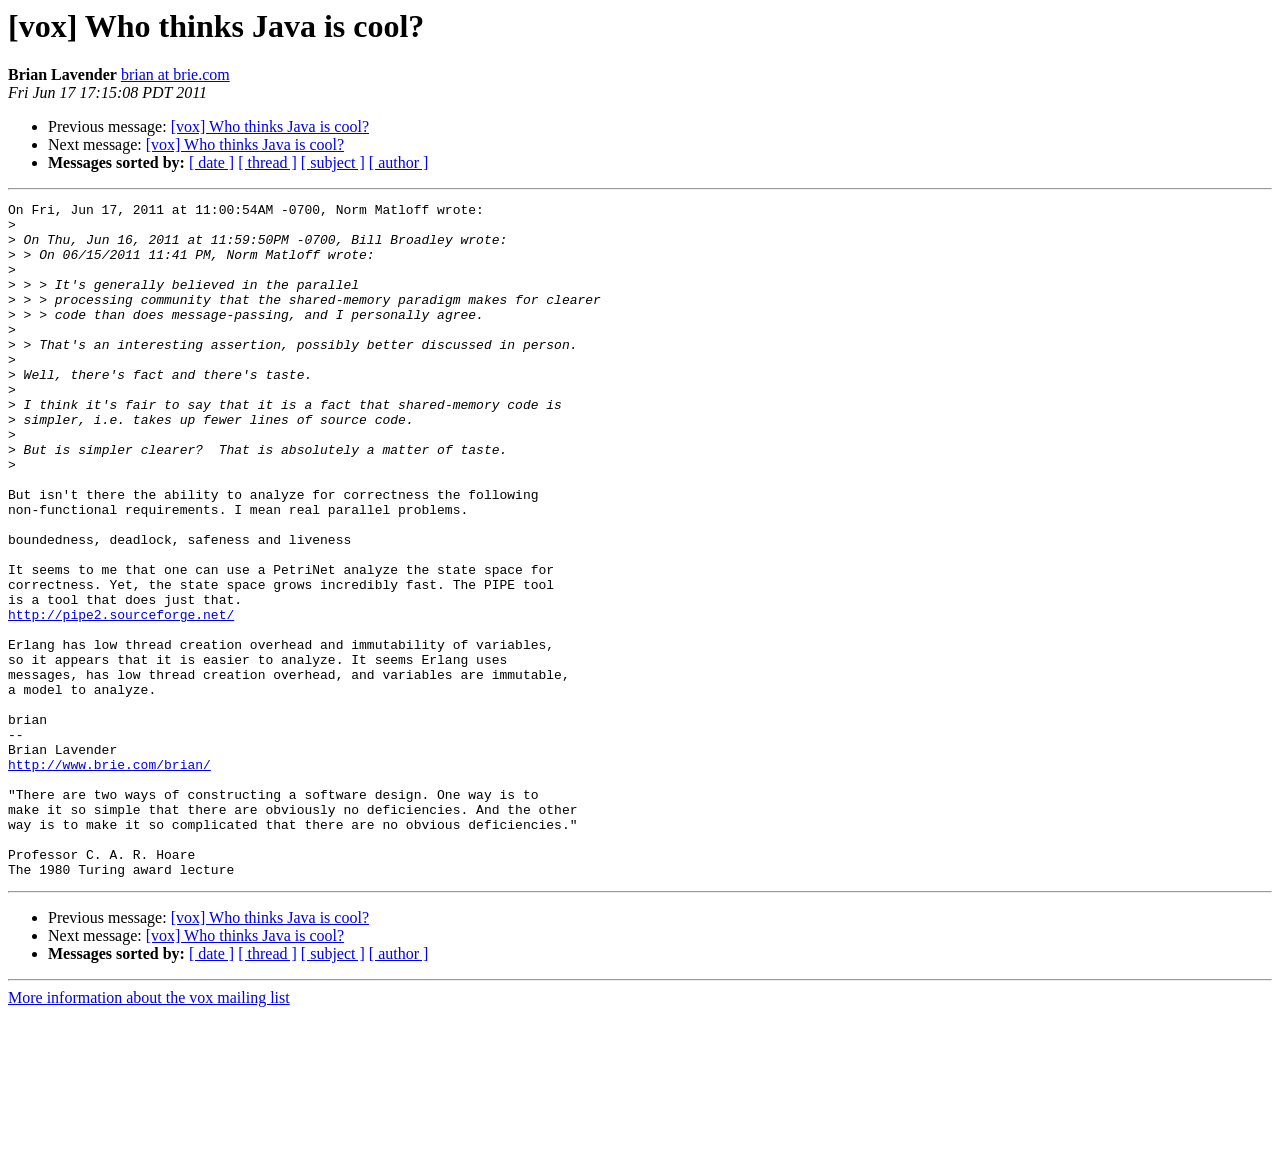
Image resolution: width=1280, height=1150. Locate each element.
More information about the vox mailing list (149, 1132)
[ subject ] (333, 162)
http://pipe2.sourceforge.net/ (121, 698)
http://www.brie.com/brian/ (109, 878)
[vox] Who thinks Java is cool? (270, 126)
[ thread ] (267, 162)
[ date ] (211, 162)
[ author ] (399, 162)
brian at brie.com (175, 74)
